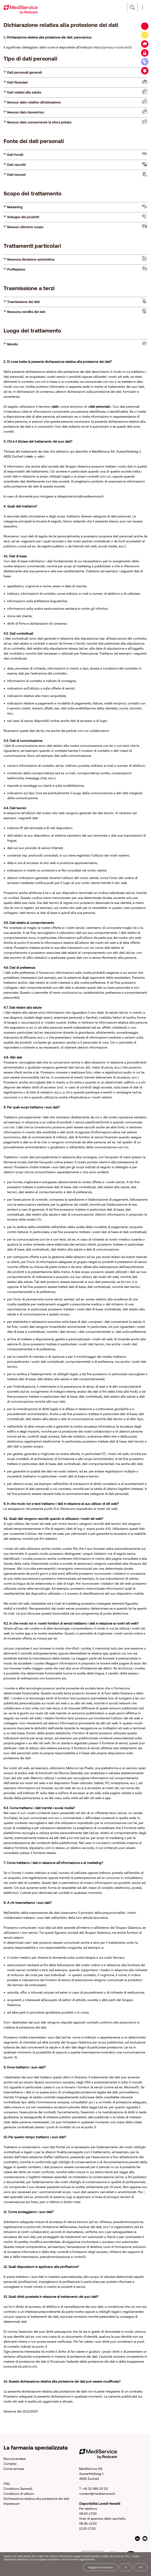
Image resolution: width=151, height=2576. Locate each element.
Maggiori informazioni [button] (100, 2567)
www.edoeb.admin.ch (20, 2366)
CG (38, 1219)
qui (90, 2102)
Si (126, 2567)
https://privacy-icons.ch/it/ (112, 47)
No (140, 2567)
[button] (142, 7)
